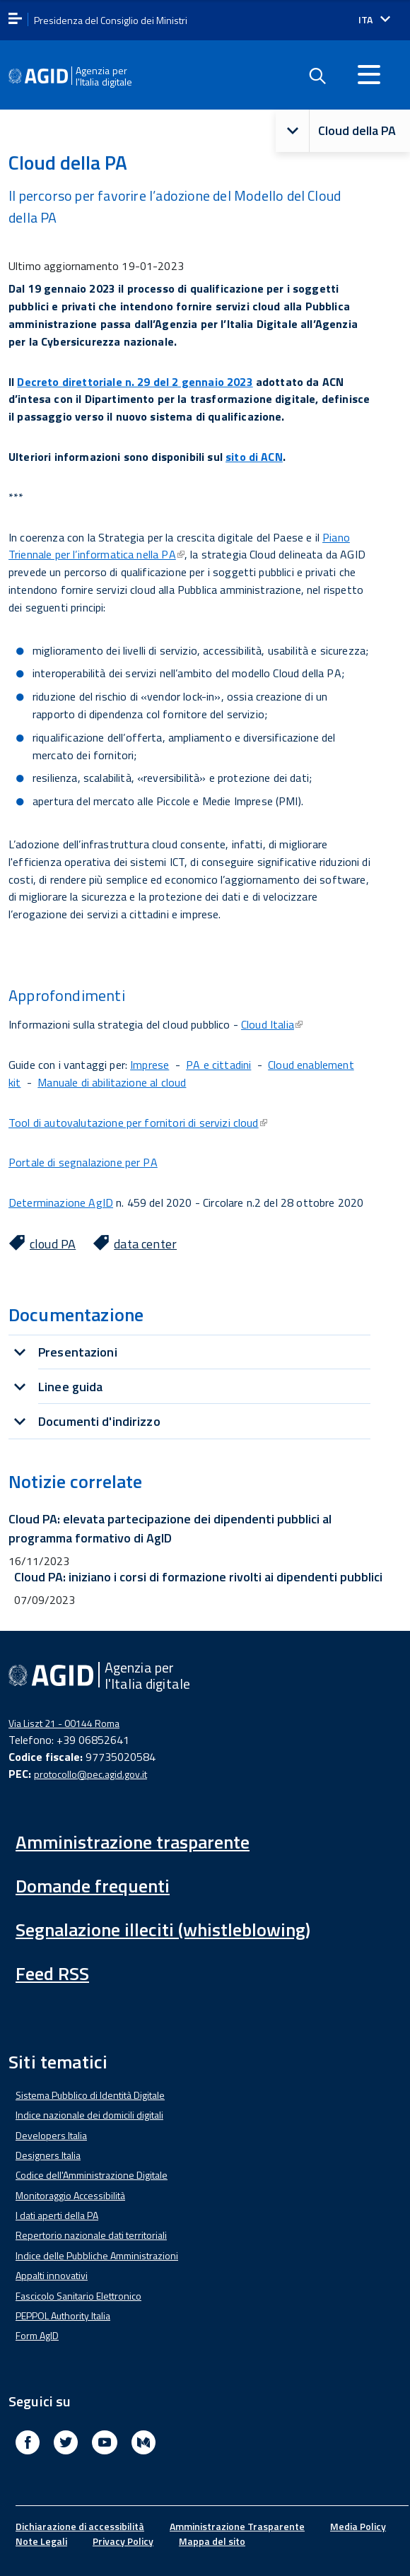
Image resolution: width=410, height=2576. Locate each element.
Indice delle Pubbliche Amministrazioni (97, 2255)
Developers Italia (51, 2135)
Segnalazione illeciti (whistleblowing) (163, 1929)
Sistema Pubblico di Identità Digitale (90, 2095)
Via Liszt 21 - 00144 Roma (63, 1723)
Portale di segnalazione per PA (83, 1162)
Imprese (149, 1064)
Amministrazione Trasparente (237, 2526)
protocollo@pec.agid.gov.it (90, 1774)
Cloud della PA (336, 131)
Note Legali (41, 2541)
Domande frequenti (93, 1885)
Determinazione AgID (60, 1202)
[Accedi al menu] (369, 74)
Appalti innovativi (52, 2275)
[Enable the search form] (317, 76)
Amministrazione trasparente (133, 1842)
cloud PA (53, 1243)
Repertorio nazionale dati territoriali (91, 2234)
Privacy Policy (123, 2541)
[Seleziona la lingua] (374, 19)
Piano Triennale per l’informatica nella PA (179, 546)
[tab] (189, 1352)
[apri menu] (15, 19)
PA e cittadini (218, 1064)
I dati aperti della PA (57, 2215)
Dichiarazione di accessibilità (80, 2526)
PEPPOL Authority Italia (63, 2315)
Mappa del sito (212, 2541)
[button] (293, 131)
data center (145, 1243)
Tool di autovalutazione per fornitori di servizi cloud (137, 1122)
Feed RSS (52, 1973)
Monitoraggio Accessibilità (70, 2195)
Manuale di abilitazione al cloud (111, 1082)
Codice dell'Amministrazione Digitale (92, 2174)
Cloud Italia (272, 1024)
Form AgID (37, 2335)
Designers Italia (48, 2155)
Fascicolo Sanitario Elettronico (78, 2295)
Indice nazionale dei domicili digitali (89, 2114)
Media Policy (358, 2526)
